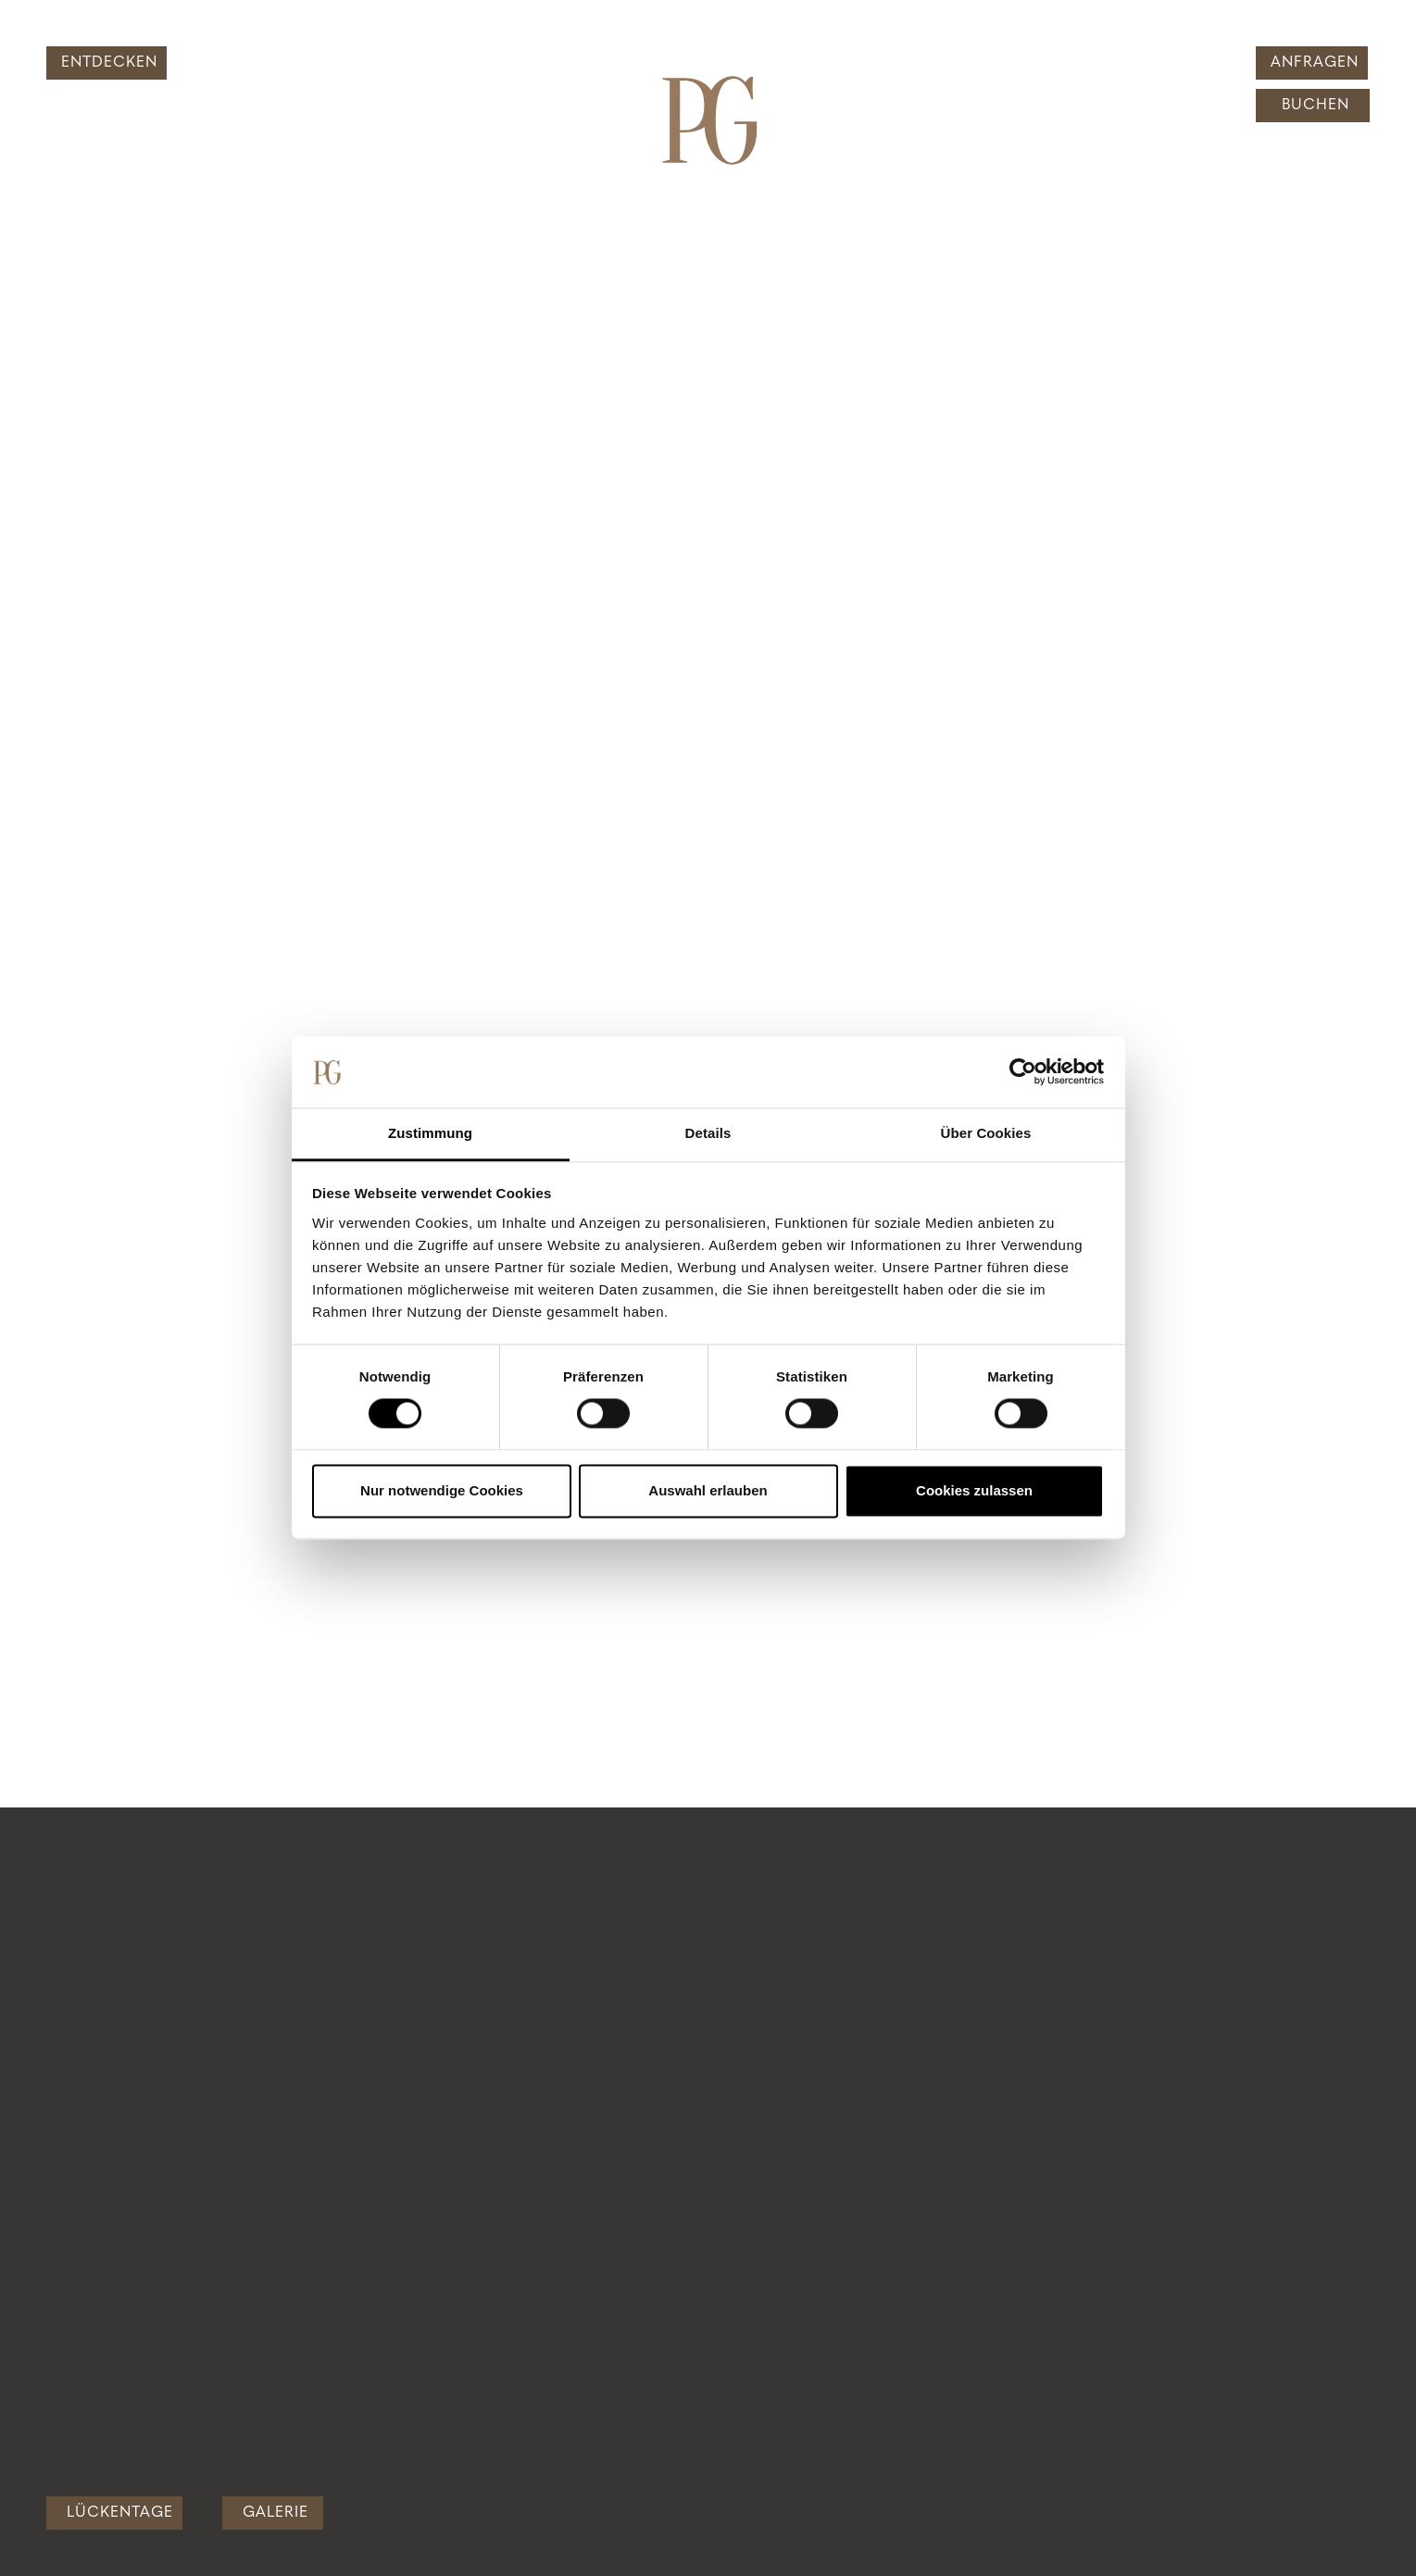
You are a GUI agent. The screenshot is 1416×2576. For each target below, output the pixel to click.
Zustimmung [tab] (430, 1133)
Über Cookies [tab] (986, 1133)
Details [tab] (708, 1133)
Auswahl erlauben (707, 1490)
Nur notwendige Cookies (441, 1490)
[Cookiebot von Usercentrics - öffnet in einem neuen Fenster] (1023, 1072)
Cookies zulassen (974, 1490)
